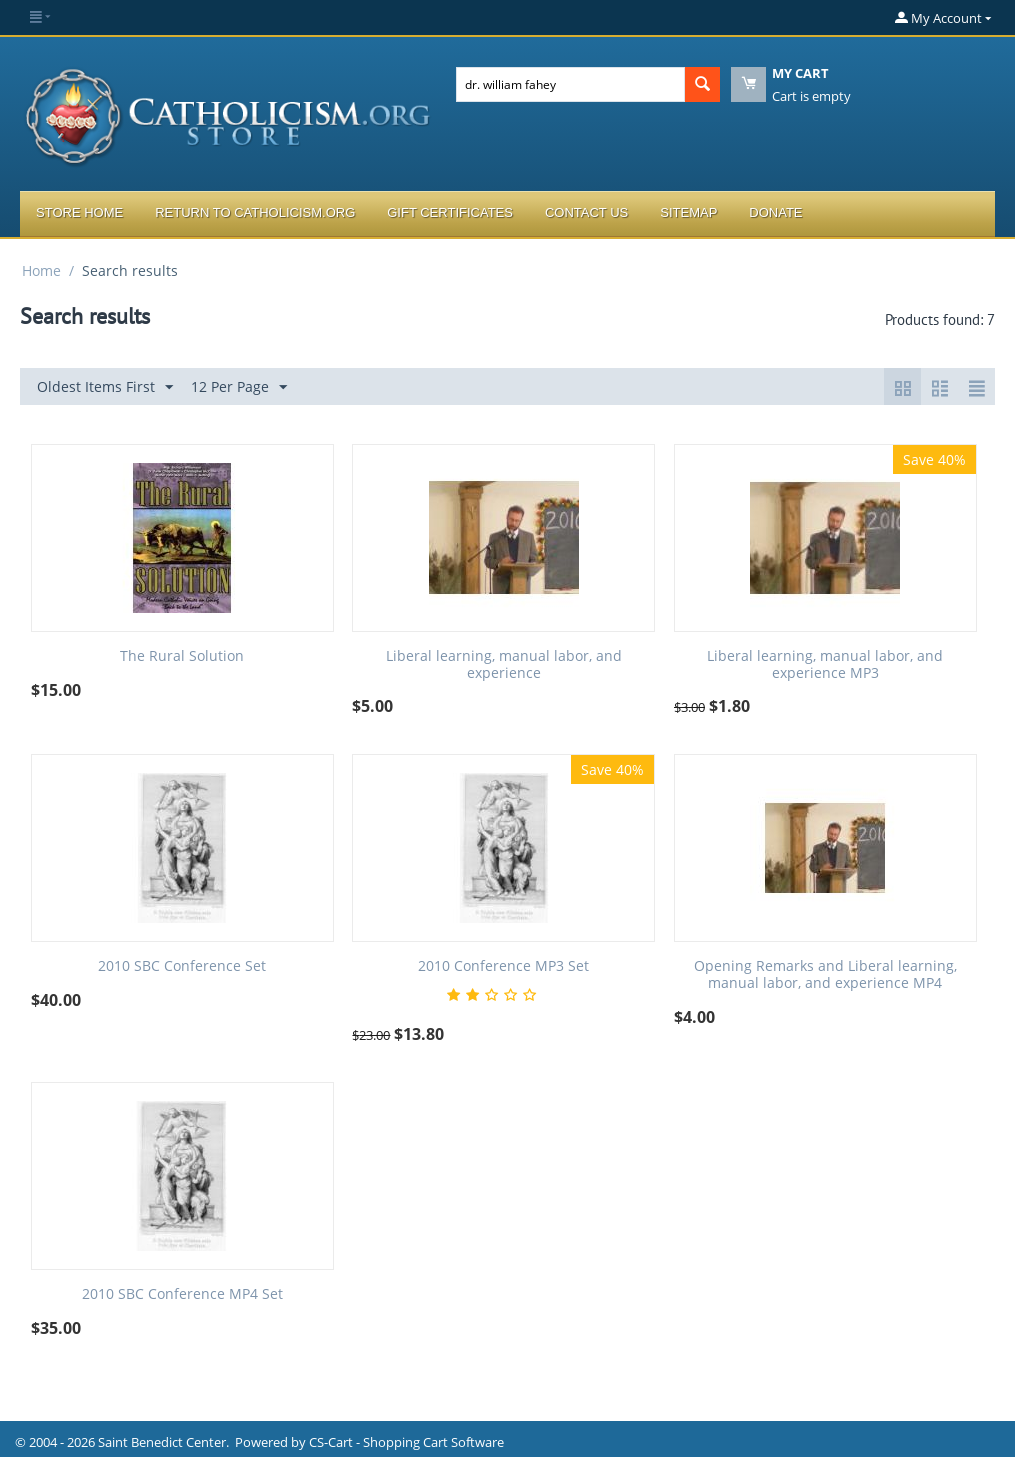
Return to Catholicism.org (255, 212)
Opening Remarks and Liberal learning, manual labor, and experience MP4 (825, 975)
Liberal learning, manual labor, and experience (504, 665)
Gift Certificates (450, 212)
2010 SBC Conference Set (182, 966)
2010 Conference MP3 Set (503, 966)
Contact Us (586, 212)
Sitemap (688, 212)
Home (41, 270)
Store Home (79, 212)
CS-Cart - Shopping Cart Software (406, 1442)
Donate (775, 212)
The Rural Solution (182, 656)
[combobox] (570, 84)
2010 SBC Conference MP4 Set (182, 1294)
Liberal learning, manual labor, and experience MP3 (825, 665)
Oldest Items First (105, 387)
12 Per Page (239, 387)
